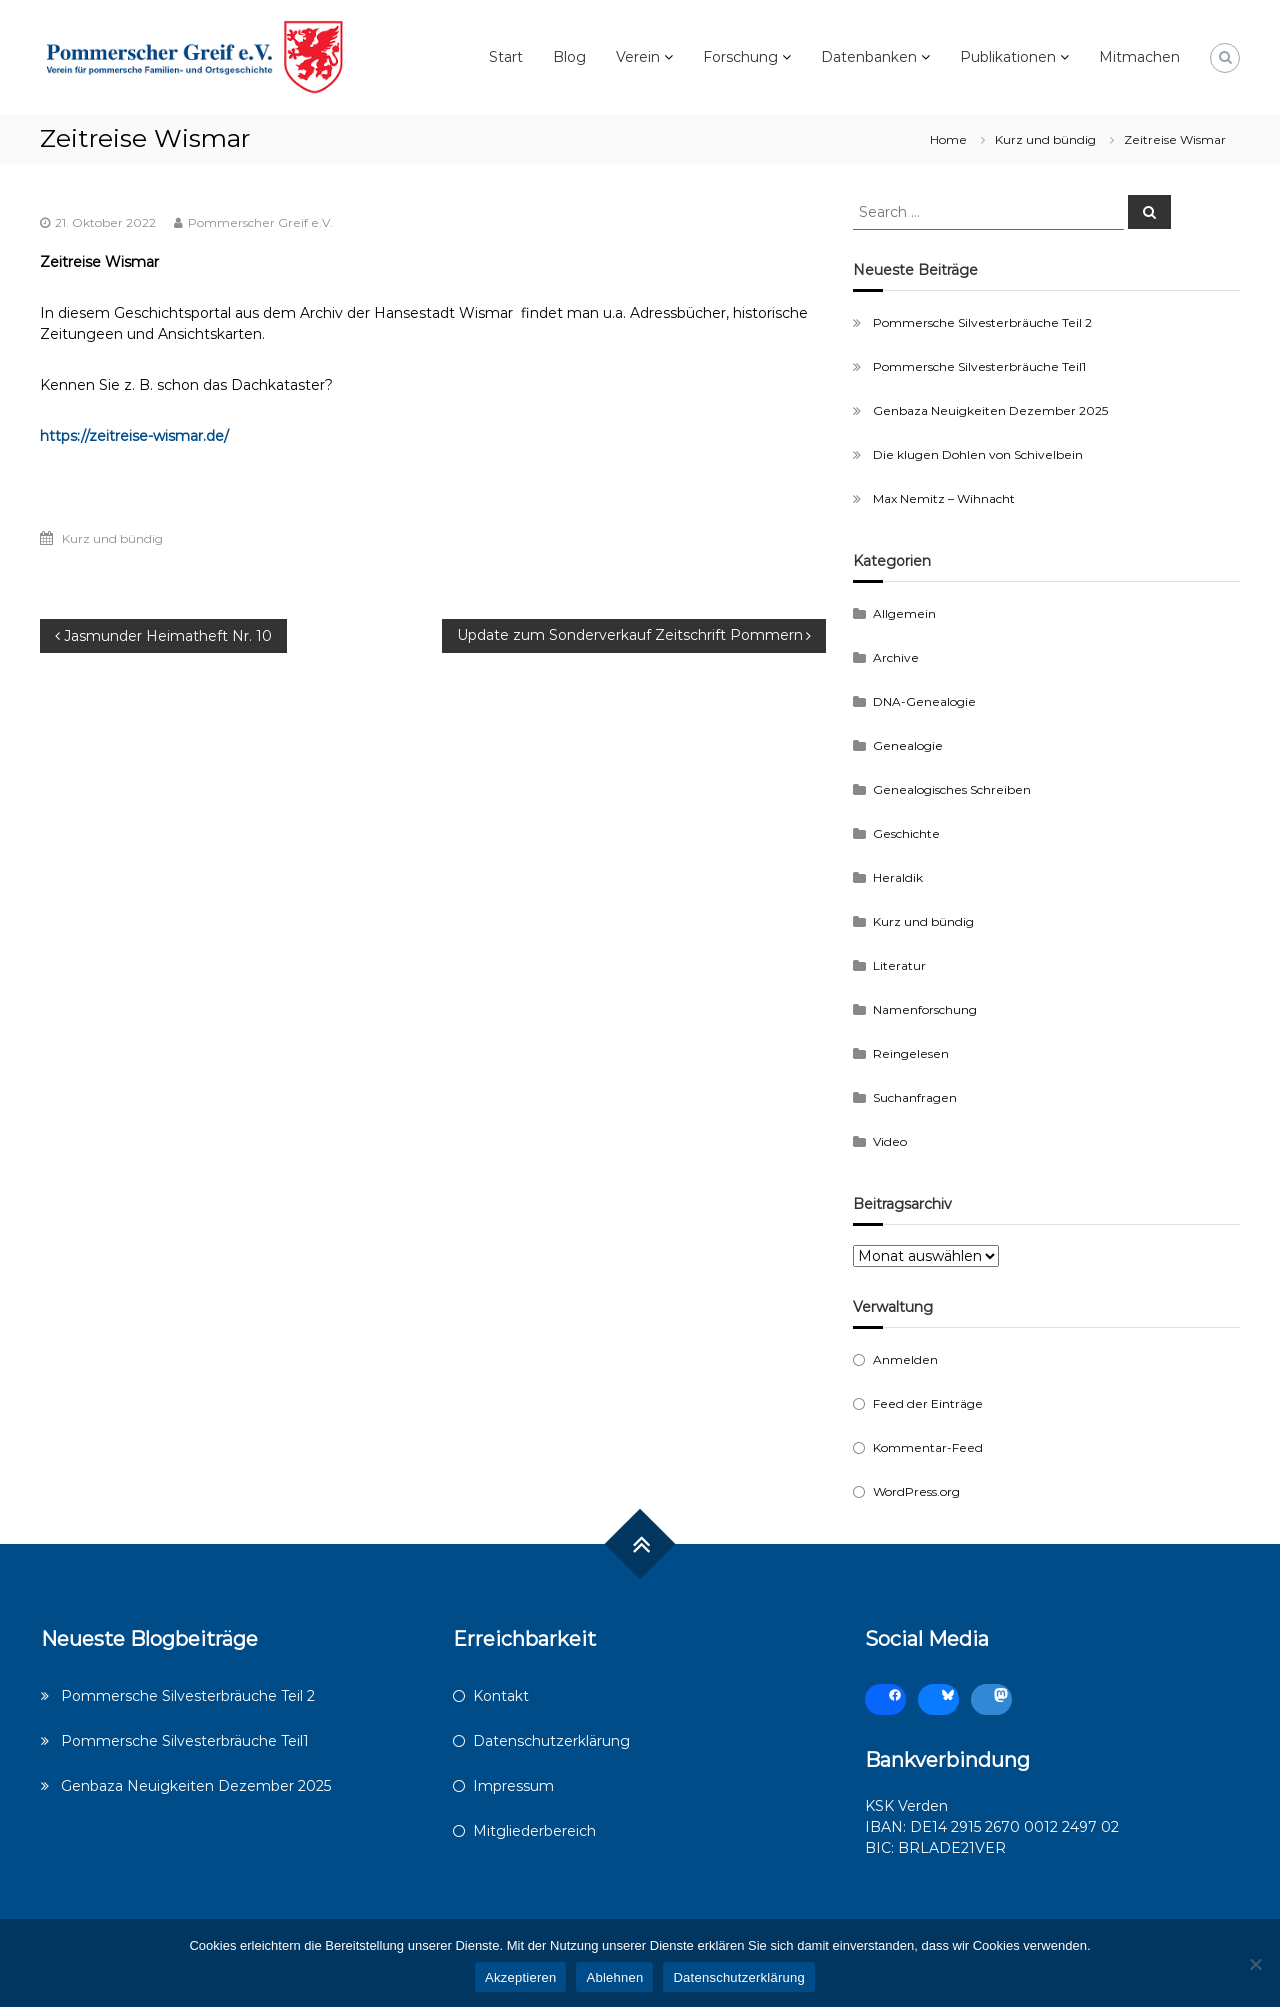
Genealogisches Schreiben (952, 789)
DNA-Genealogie (924, 701)
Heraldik (898, 877)
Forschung (740, 57)
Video (890, 1141)
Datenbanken (869, 57)
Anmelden (905, 1359)
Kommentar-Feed (928, 1447)
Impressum (513, 1786)
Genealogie (908, 745)
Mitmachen (1139, 57)
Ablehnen (614, 1977)
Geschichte (906, 833)
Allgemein (904, 613)
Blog (569, 57)
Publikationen (1008, 57)
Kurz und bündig (1045, 139)
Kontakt (501, 1696)
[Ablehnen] (1255, 1964)
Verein (638, 57)
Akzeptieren (520, 1977)
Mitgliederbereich (534, 1831)
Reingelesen (911, 1053)
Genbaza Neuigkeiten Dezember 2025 (990, 410)
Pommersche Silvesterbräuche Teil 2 (982, 322)
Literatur (899, 965)
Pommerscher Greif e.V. (260, 222)
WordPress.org (916, 1491)
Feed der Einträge (928, 1403)
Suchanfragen (915, 1097)
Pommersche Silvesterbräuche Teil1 (979, 366)
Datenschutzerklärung (551, 1741)
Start (506, 57)
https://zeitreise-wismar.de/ (134, 436)
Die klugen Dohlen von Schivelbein (978, 454)
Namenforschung (925, 1009)
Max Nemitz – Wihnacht (944, 498)
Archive (896, 657)
